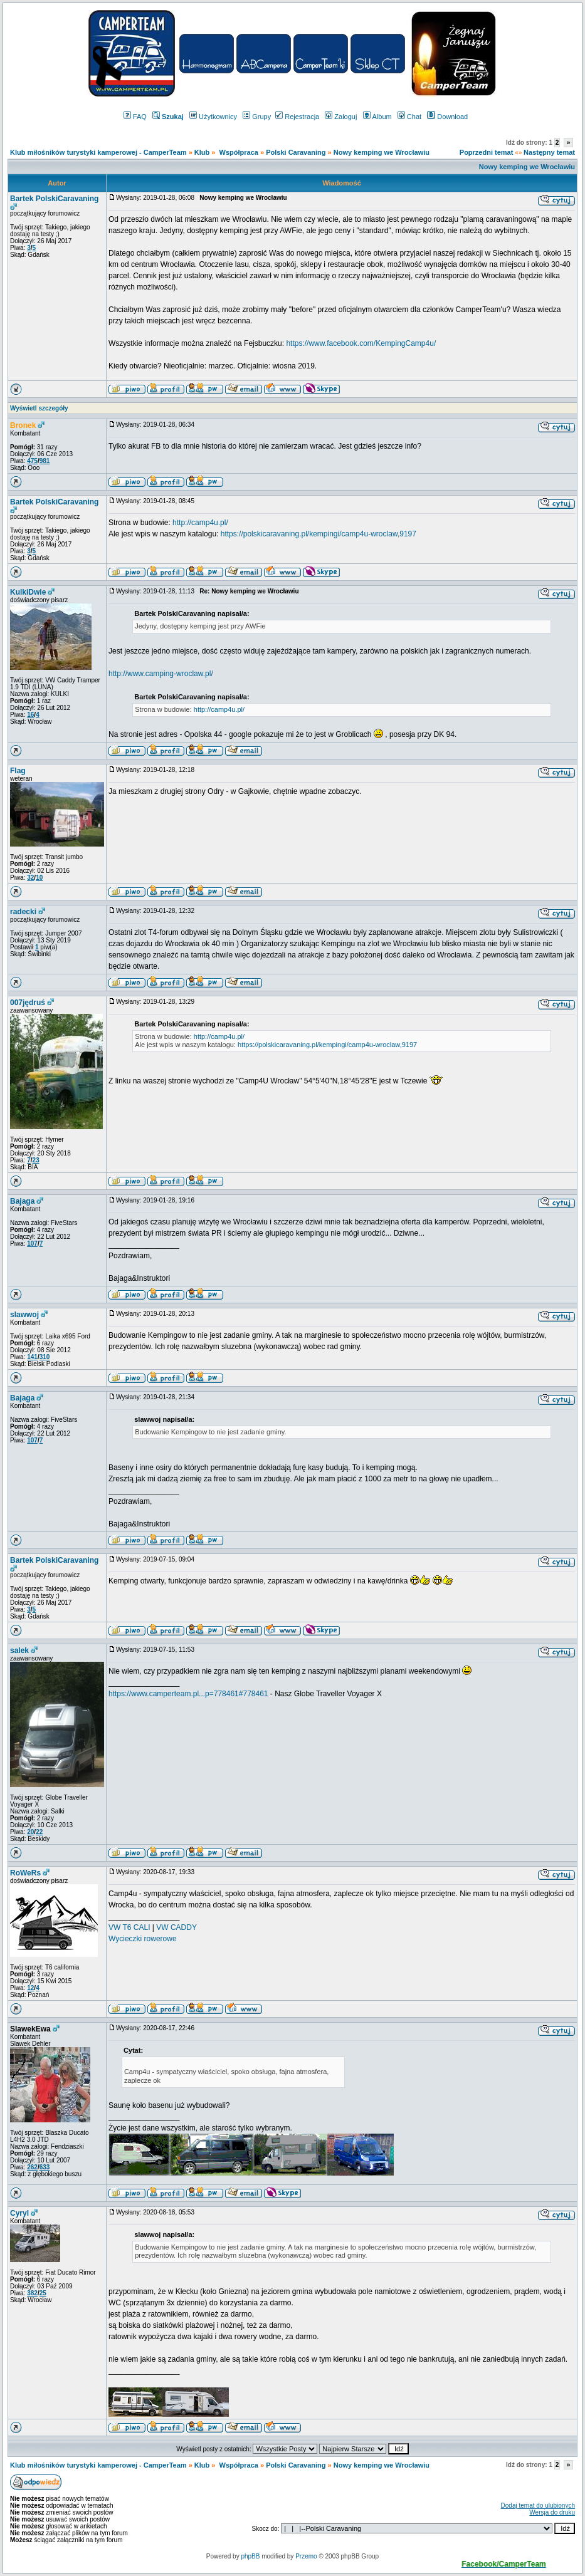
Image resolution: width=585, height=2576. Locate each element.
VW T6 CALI (130, 1927)
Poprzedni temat (487, 152)
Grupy (257, 116)
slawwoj (24, 1314)
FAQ (135, 116)
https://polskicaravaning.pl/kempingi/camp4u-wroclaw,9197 (318, 533)
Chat (409, 116)
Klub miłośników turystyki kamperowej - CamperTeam (98, 152)
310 (45, 1356)
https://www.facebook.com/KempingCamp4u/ (361, 343)
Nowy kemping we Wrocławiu (382, 152)
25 (43, 2293)
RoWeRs (25, 1873)
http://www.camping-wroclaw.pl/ (160, 673)
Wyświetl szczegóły (39, 408)
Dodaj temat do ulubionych (538, 2505)
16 (30, 714)
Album (377, 116)
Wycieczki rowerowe (142, 1938)
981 (45, 460)
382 (32, 2293)
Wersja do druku (552, 2512)
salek (19, 1650)
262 (32, 2167)
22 (39, 1831)
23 (36, 1160)
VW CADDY (176, 1927)
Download (447, 116)
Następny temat (549, 152)
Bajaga (22, 1201)
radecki (23, 911)
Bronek (23, 425)
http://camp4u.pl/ (200, 522)
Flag (18, 770)
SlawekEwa (30, 2029)
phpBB (250, 2556)
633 (45, 2167)
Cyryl (19, 2213)
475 (32, 460)
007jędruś (27, 1002)
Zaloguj (341, 116)
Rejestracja (297, 116)
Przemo (306, 2556)
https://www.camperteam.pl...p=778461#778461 (188, 1693)
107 (32, 1243)
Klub (203, 152)
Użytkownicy (213, 116)
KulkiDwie (28, 592)
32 (30, 877)
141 (32, 1356)
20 (30, 1831)
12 (30, 1987)
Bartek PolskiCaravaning (54, 198)
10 (39, 877)
